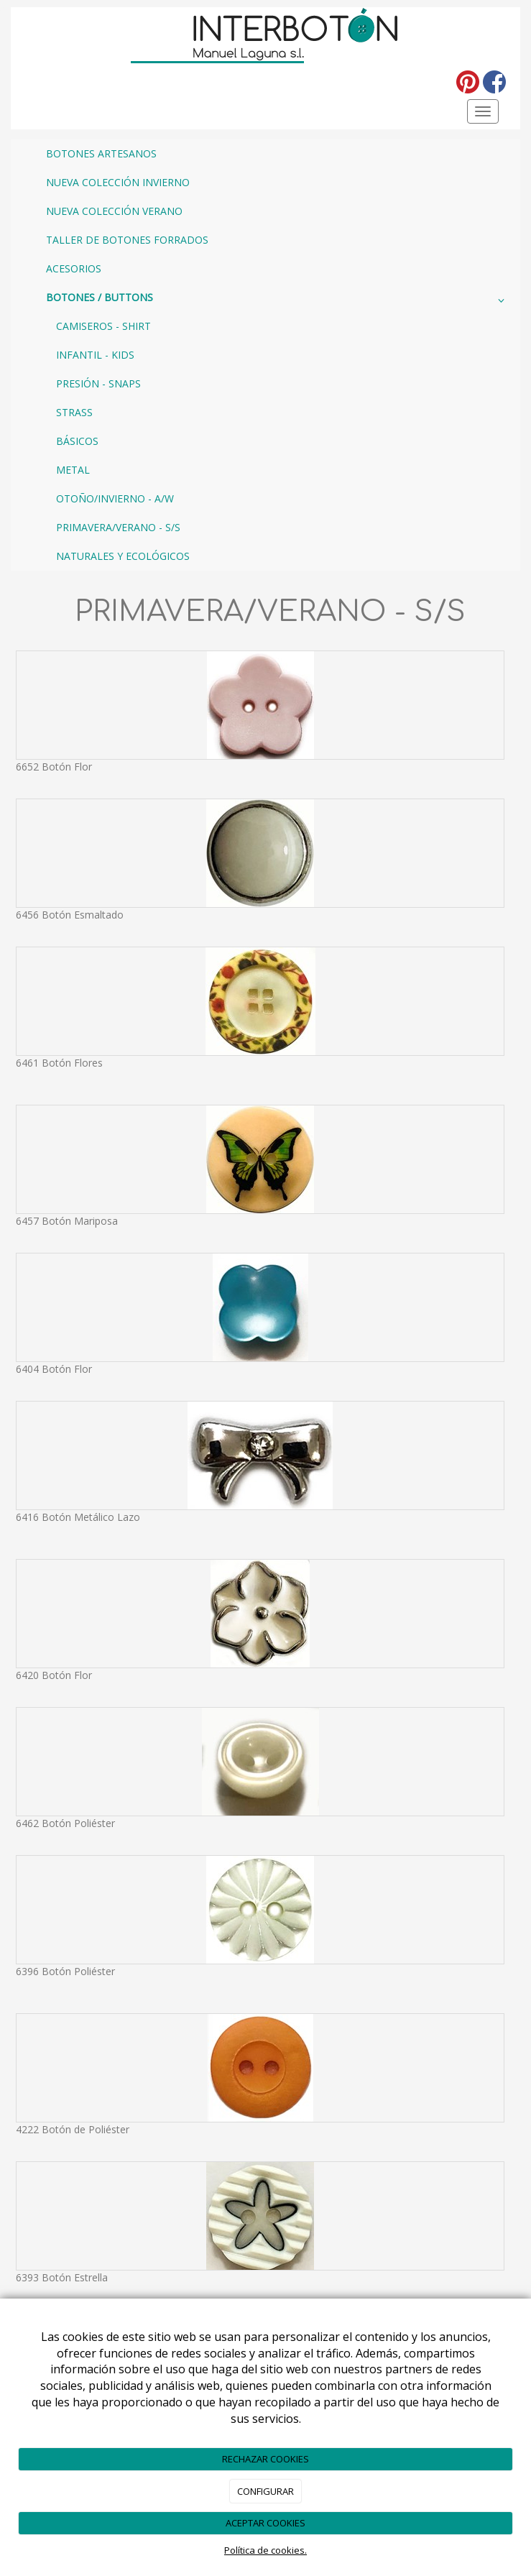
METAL (73, 470)
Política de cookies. (265, 2550)
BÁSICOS (77, 441)
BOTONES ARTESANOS (101, 153)
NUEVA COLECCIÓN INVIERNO (118, 182)
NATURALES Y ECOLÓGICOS (123, 556)
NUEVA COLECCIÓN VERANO (114, 211)
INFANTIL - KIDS (95, 355)
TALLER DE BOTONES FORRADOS (127, 240)
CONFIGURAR (265, 2491)
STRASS (74, 412)
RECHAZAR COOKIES (265, 2458)
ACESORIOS (73, 268)
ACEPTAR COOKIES (265, 2522)
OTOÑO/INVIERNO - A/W (115, 498)
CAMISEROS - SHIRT (103, 326)
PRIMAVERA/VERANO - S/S (118, 527)
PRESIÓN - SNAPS (98, 383)
